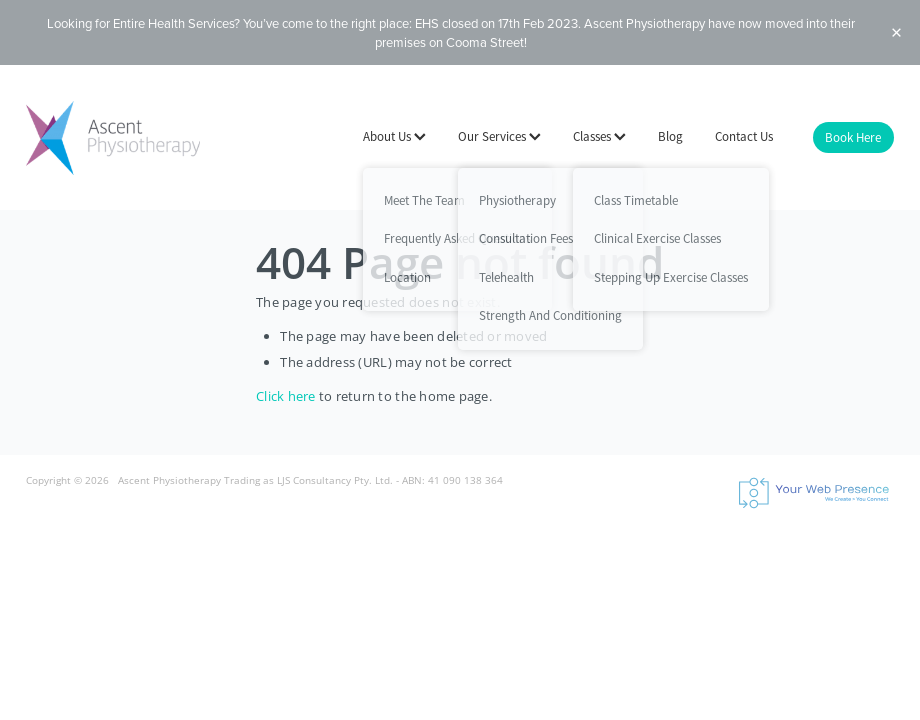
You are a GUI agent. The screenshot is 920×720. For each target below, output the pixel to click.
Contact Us (744, 136)
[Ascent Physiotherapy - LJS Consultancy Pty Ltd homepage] (112, 137)
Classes (599, 136)
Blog (670, 136)
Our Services (499, 136)
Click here (286, 396)
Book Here (853, 137)
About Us (394, 136)
